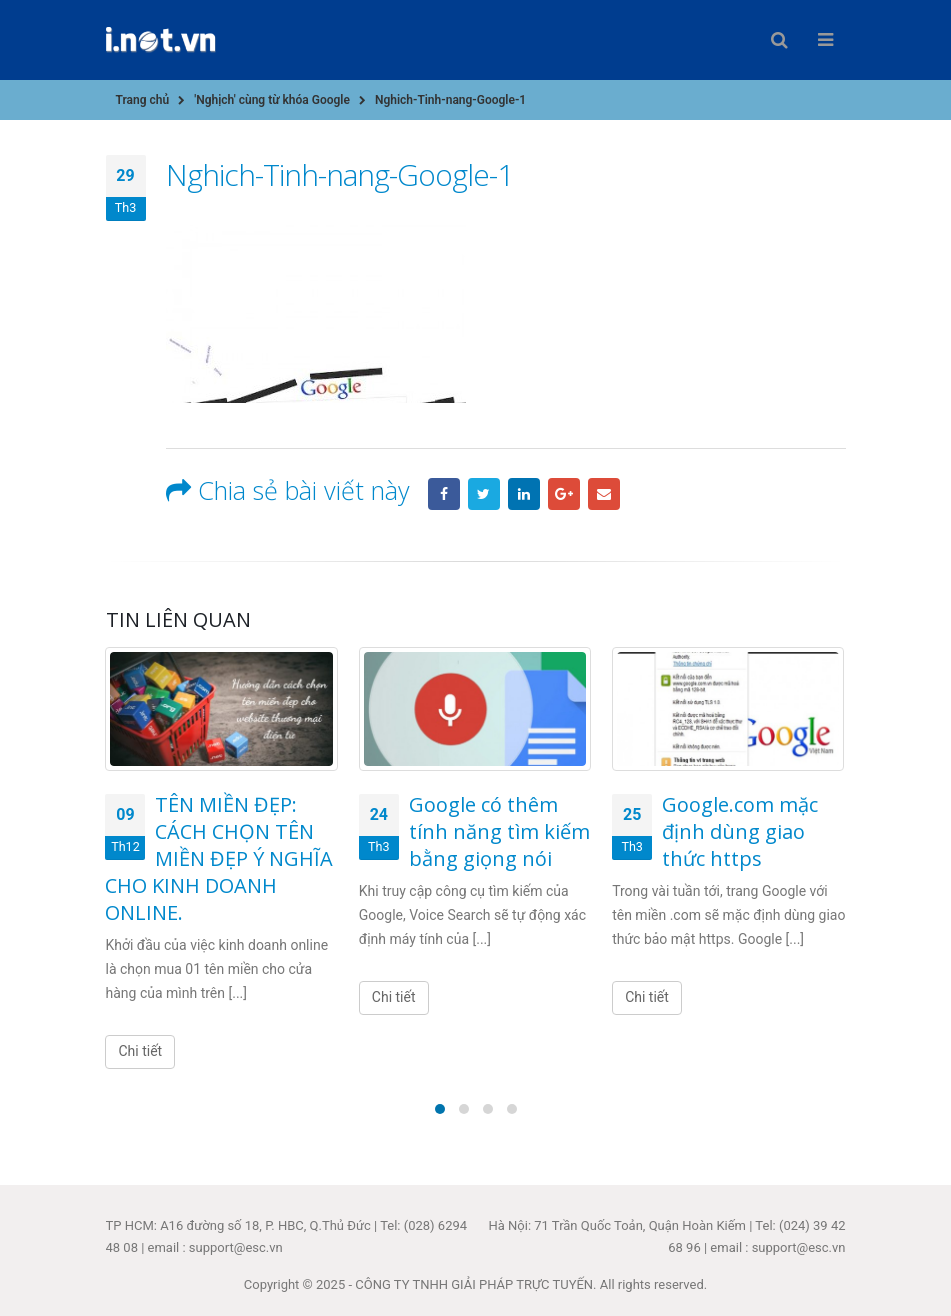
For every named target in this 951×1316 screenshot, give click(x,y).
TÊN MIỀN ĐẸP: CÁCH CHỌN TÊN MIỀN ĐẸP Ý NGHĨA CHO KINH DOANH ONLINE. (219, 858)
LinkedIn (524, 494)
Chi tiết (140, 1051)
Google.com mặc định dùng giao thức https (740, 831)
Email (604, 494)
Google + (564, 494)
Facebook (444, 494)
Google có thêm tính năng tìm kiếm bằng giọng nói (499, 831)
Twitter (484, 494)
